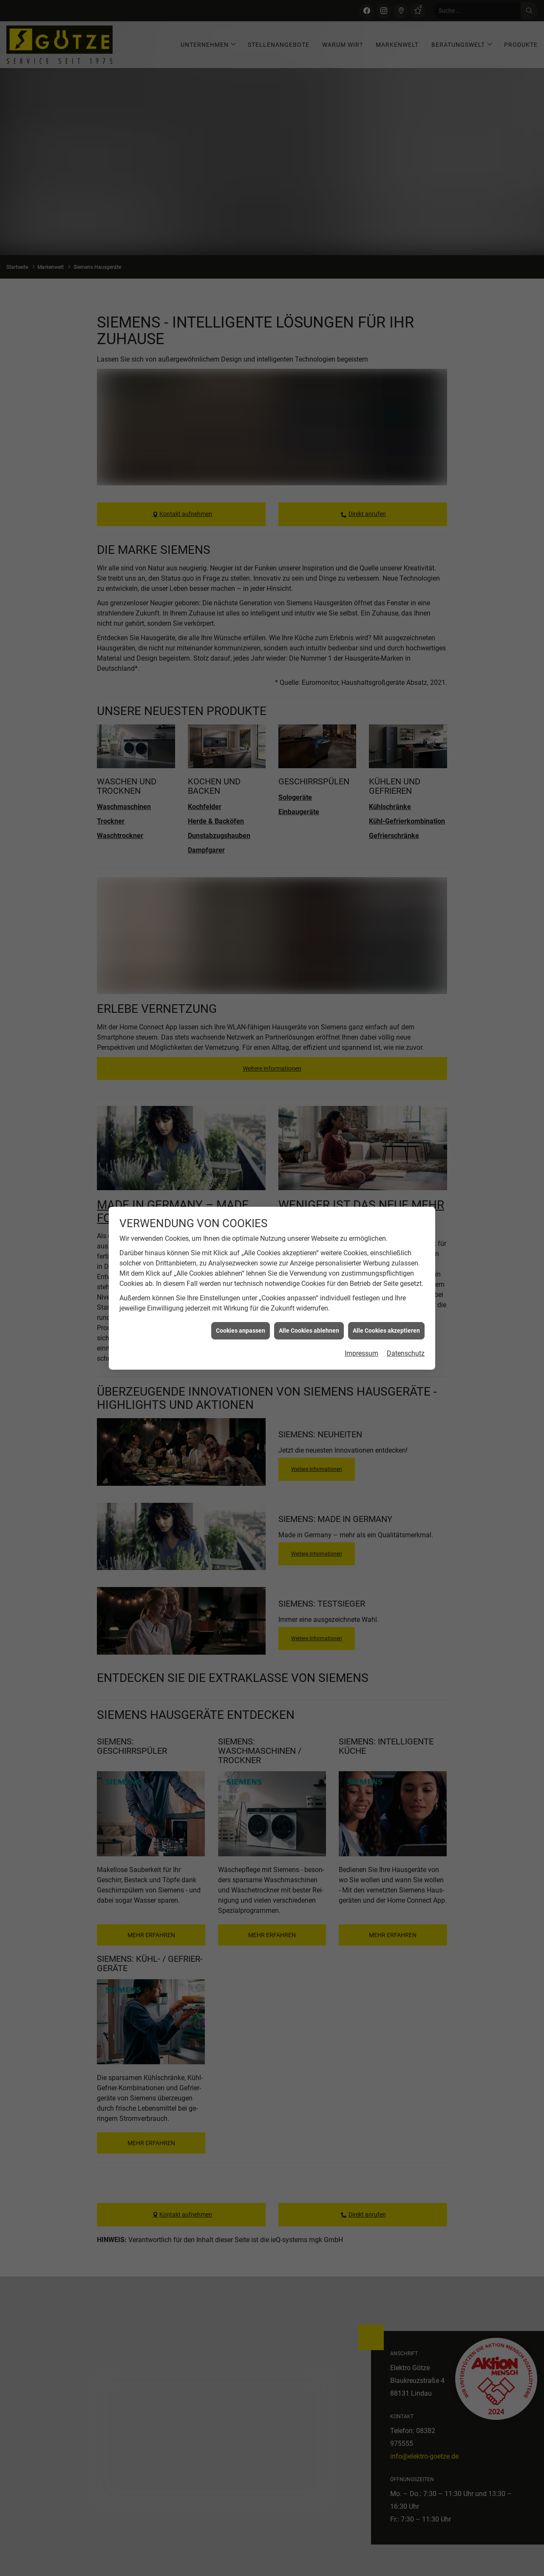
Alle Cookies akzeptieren (386, 1330)
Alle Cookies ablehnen (309, 1330)
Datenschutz (406, 1353)
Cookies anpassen (240, 1330)
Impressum (361, 1353)
